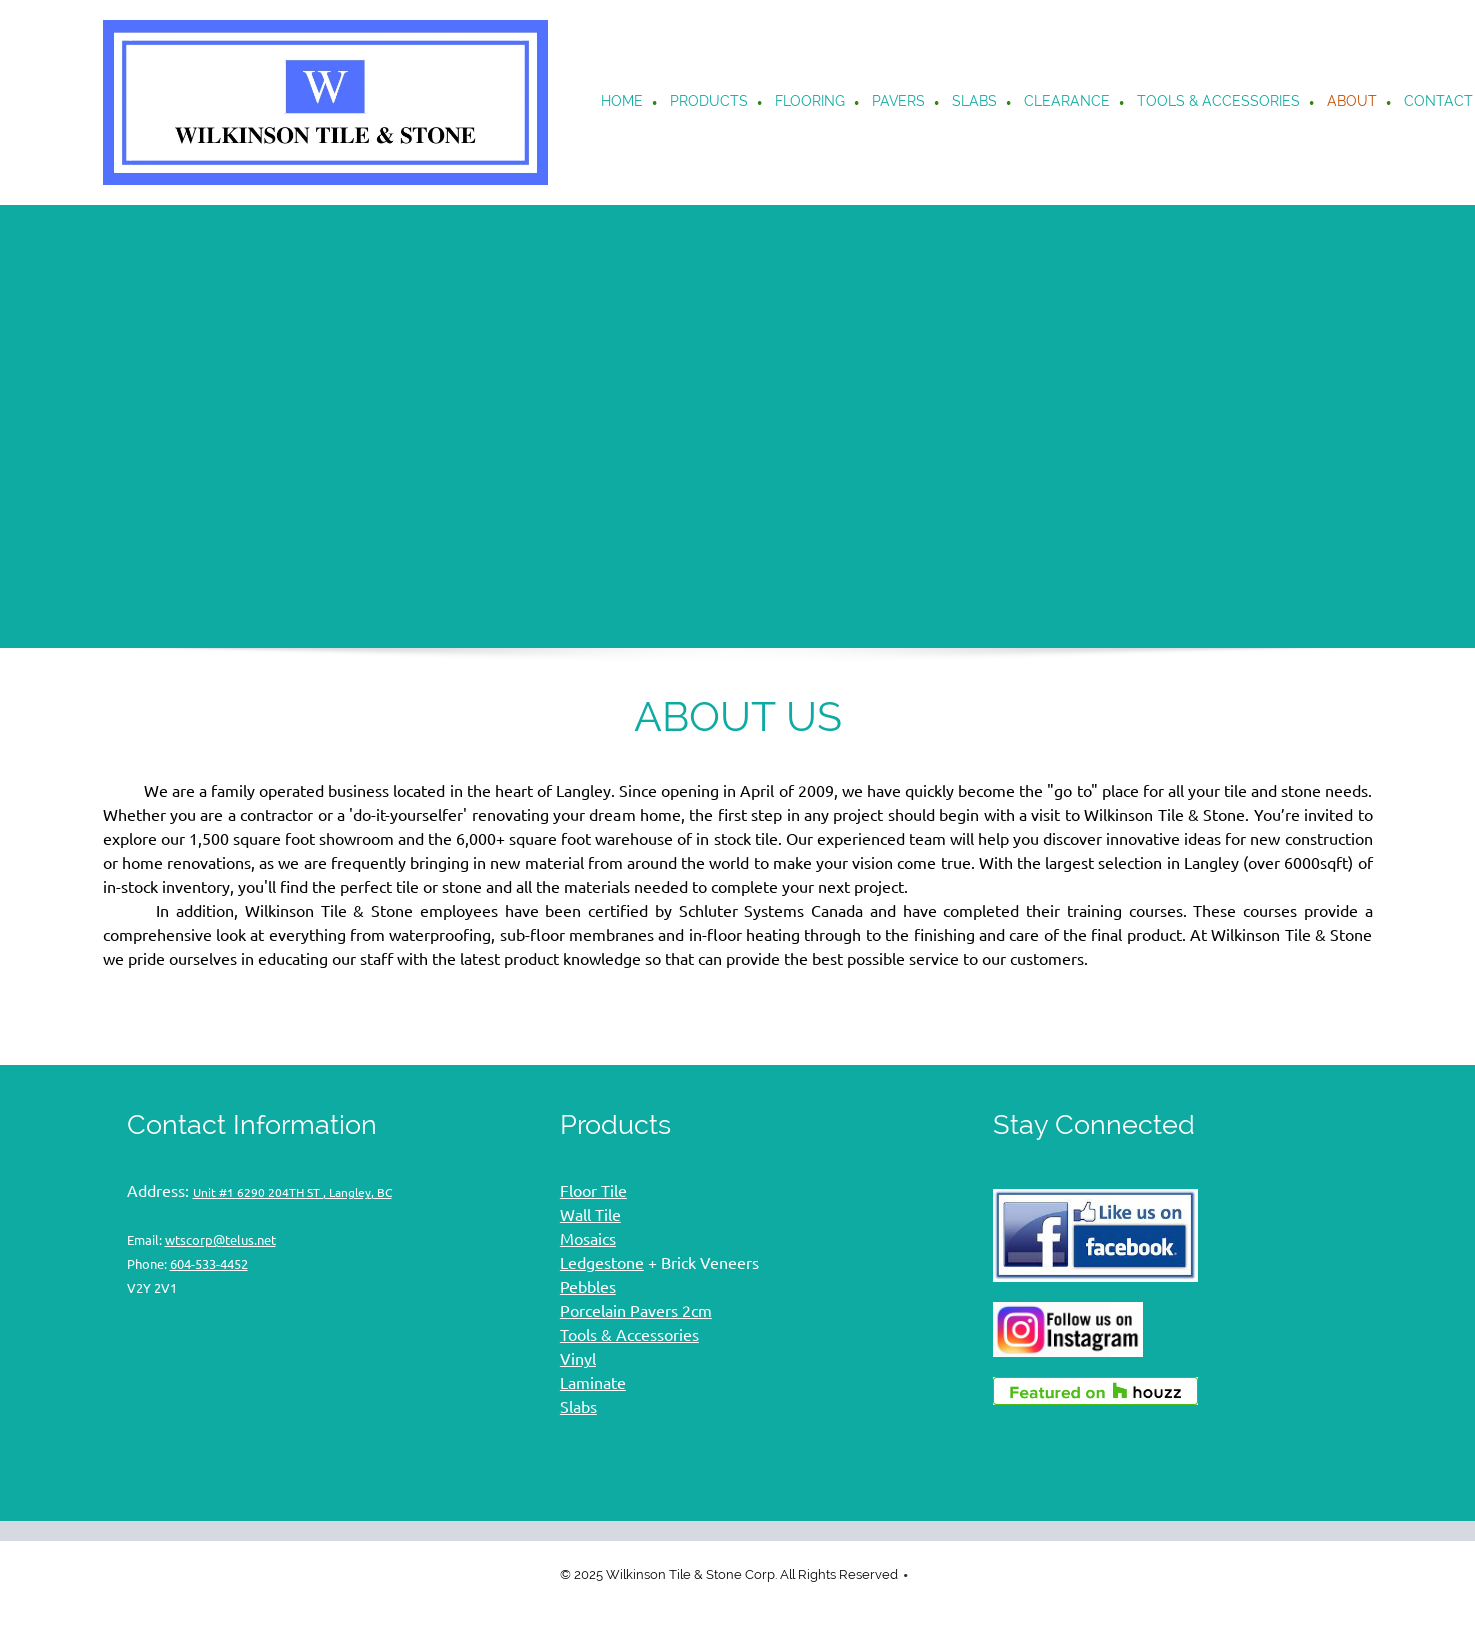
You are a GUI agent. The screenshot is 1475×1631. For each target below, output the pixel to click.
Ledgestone (602, 1263)
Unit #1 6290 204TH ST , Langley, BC (292, 1192)
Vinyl (578, 1359)
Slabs (578, 1407)
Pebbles (588, 1287)
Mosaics (588, 1239)
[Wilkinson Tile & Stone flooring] (325, 102)
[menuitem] (623, 103)
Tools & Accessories (629, 1335)
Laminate (593, 1383)
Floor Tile (593, 1191)
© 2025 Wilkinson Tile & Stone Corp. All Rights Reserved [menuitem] (729, 1574)
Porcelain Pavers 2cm (636, 1311)
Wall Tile (590, 1215)
